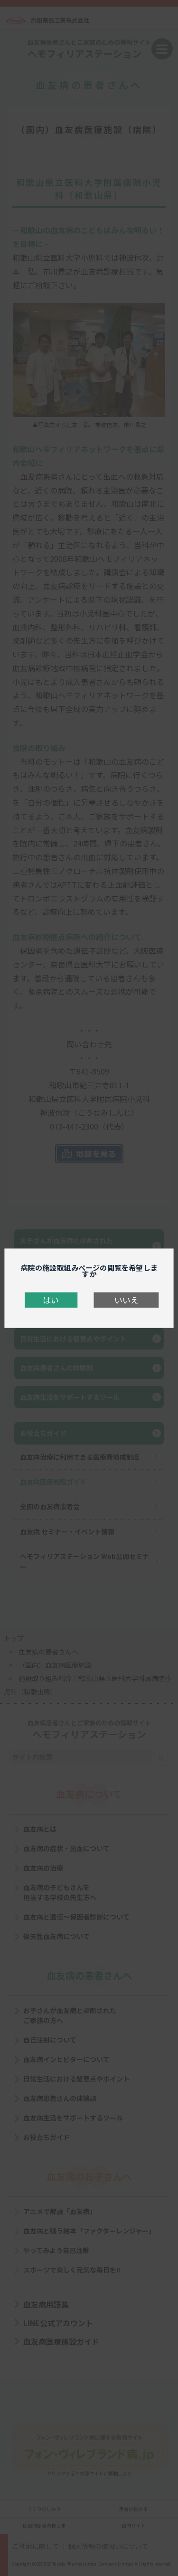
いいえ (126, 1300)
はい (51, 1300)
